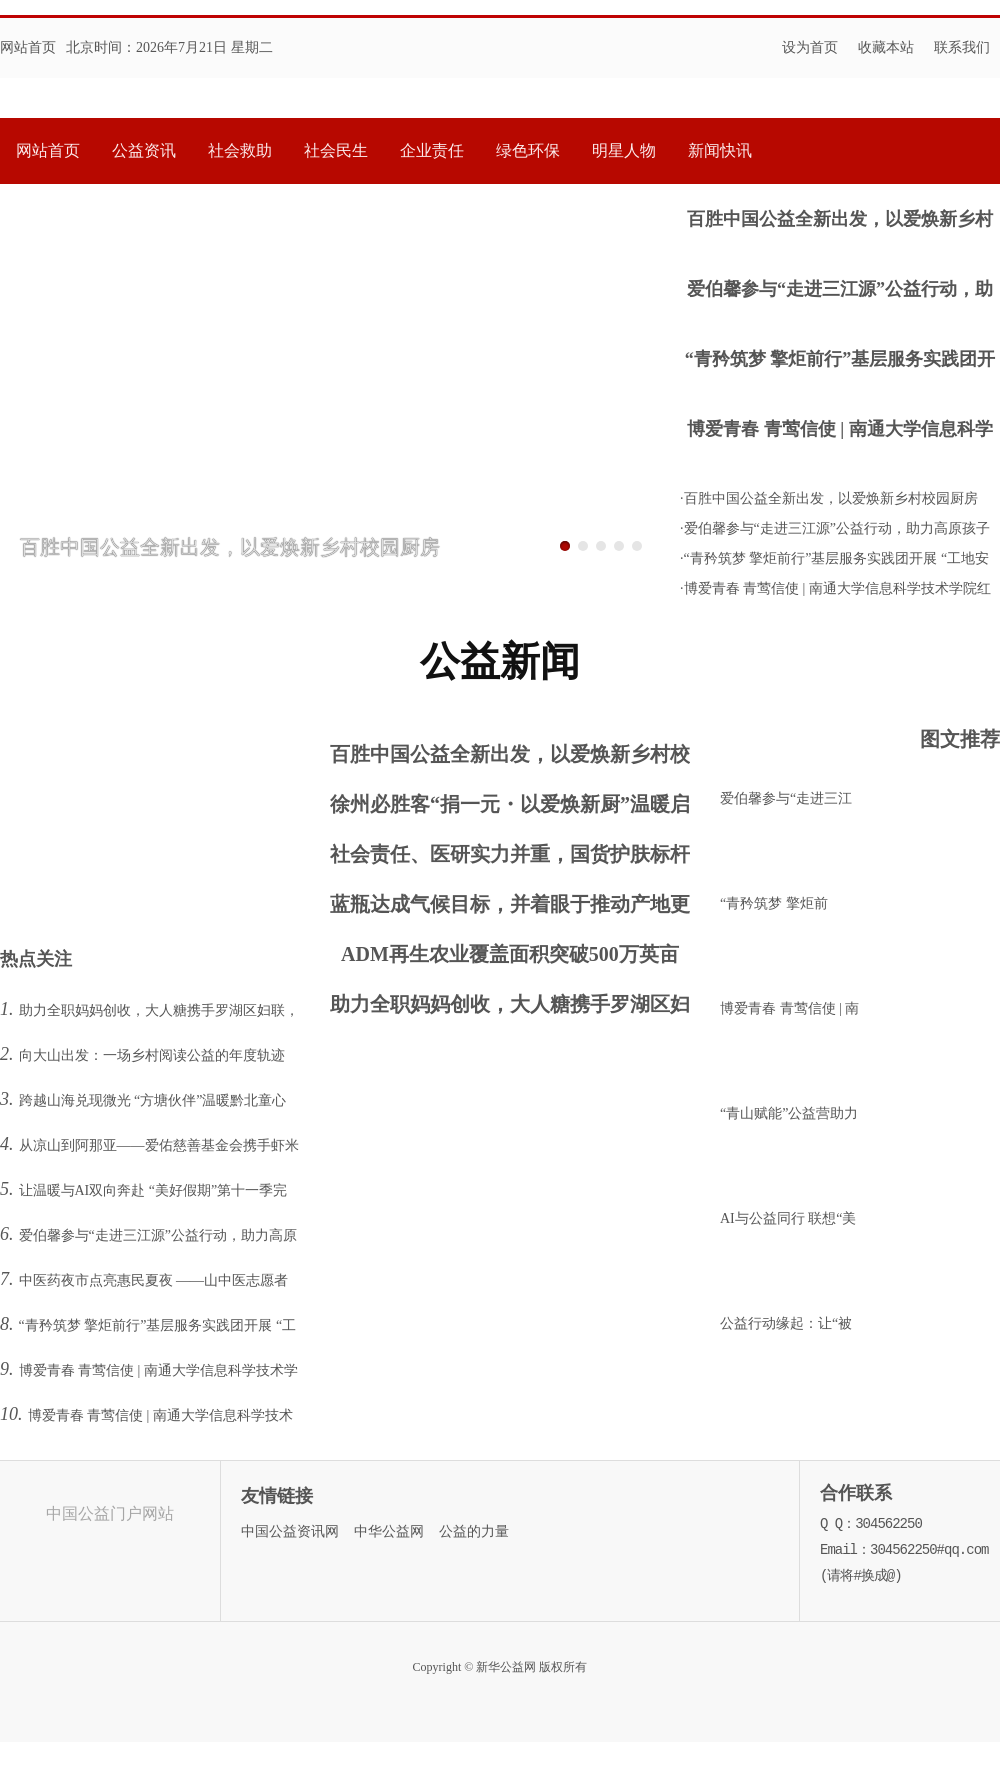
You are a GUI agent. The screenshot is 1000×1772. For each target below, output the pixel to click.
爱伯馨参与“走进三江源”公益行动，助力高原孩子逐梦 (840, 291)
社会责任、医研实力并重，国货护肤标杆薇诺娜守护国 (510, 858)
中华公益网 (389, 1531)
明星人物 (624, 150)
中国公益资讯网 (290, 1531)
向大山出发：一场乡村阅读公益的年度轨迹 (152, 1055)
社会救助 (240, 150)
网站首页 (28, 47)
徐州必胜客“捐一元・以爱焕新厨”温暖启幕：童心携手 (510, 808)
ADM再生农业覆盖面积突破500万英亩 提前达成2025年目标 (510, 958)
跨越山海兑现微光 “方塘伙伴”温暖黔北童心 (153, 1100)
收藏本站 (886, 47)
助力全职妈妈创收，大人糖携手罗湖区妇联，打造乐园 (510, 1008)
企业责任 (432, 150)
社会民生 (336, 150)
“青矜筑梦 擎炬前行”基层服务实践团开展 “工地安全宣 (840, 361)
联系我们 (962, 47)
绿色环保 (528, 150)
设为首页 (810, 47)
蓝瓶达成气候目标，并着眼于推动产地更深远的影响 (510, 908)
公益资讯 (144, 150)
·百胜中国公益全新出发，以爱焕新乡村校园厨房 (829, 498)
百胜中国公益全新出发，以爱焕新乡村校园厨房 (840, 221)
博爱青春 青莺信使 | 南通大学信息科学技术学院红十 (839, 431)
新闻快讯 (720, 150)
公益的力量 (474, 1531)
